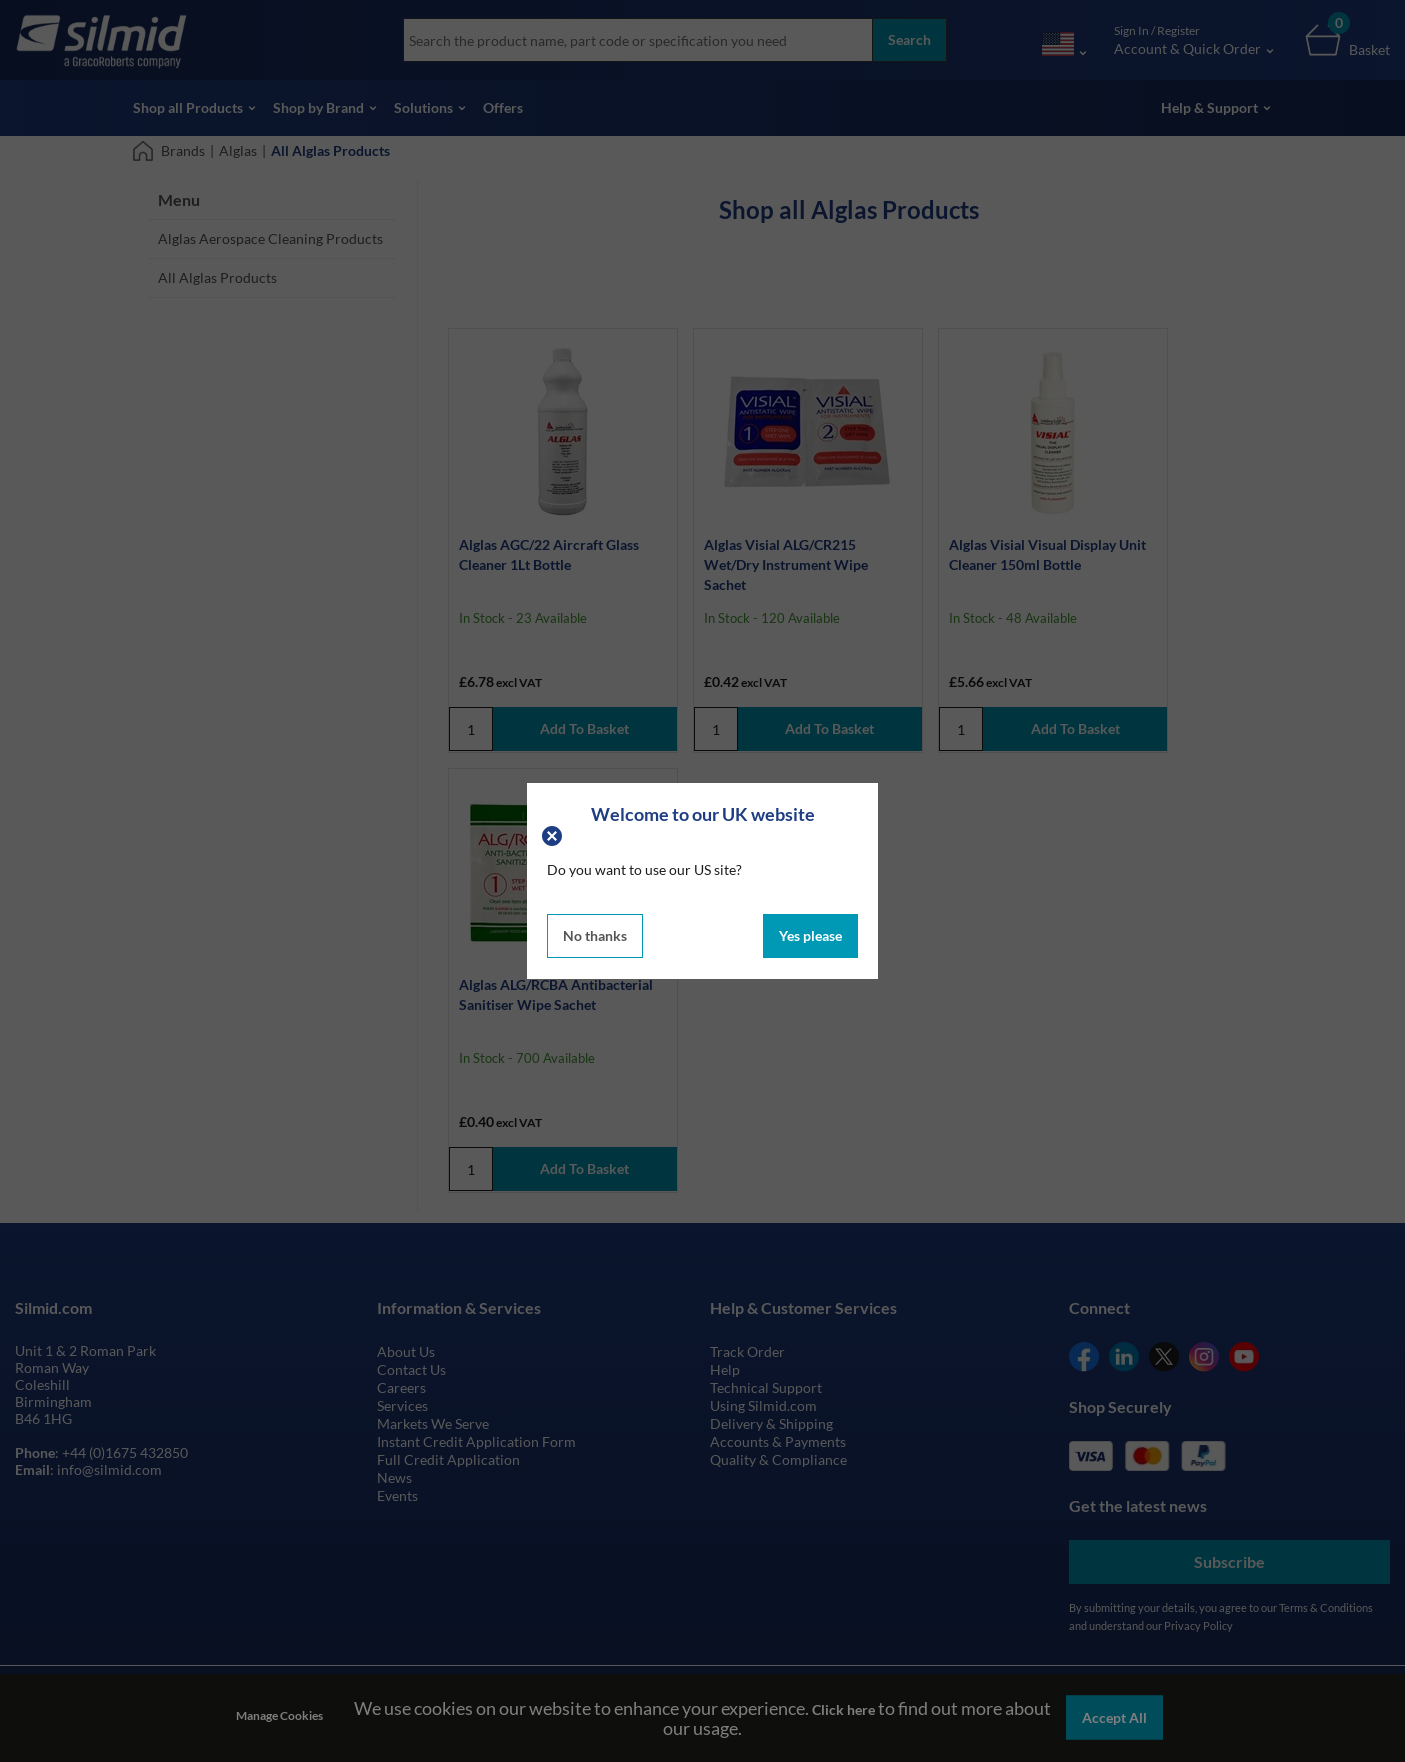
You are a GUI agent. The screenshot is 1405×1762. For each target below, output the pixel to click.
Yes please (810, 935)
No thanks (595, 935)
